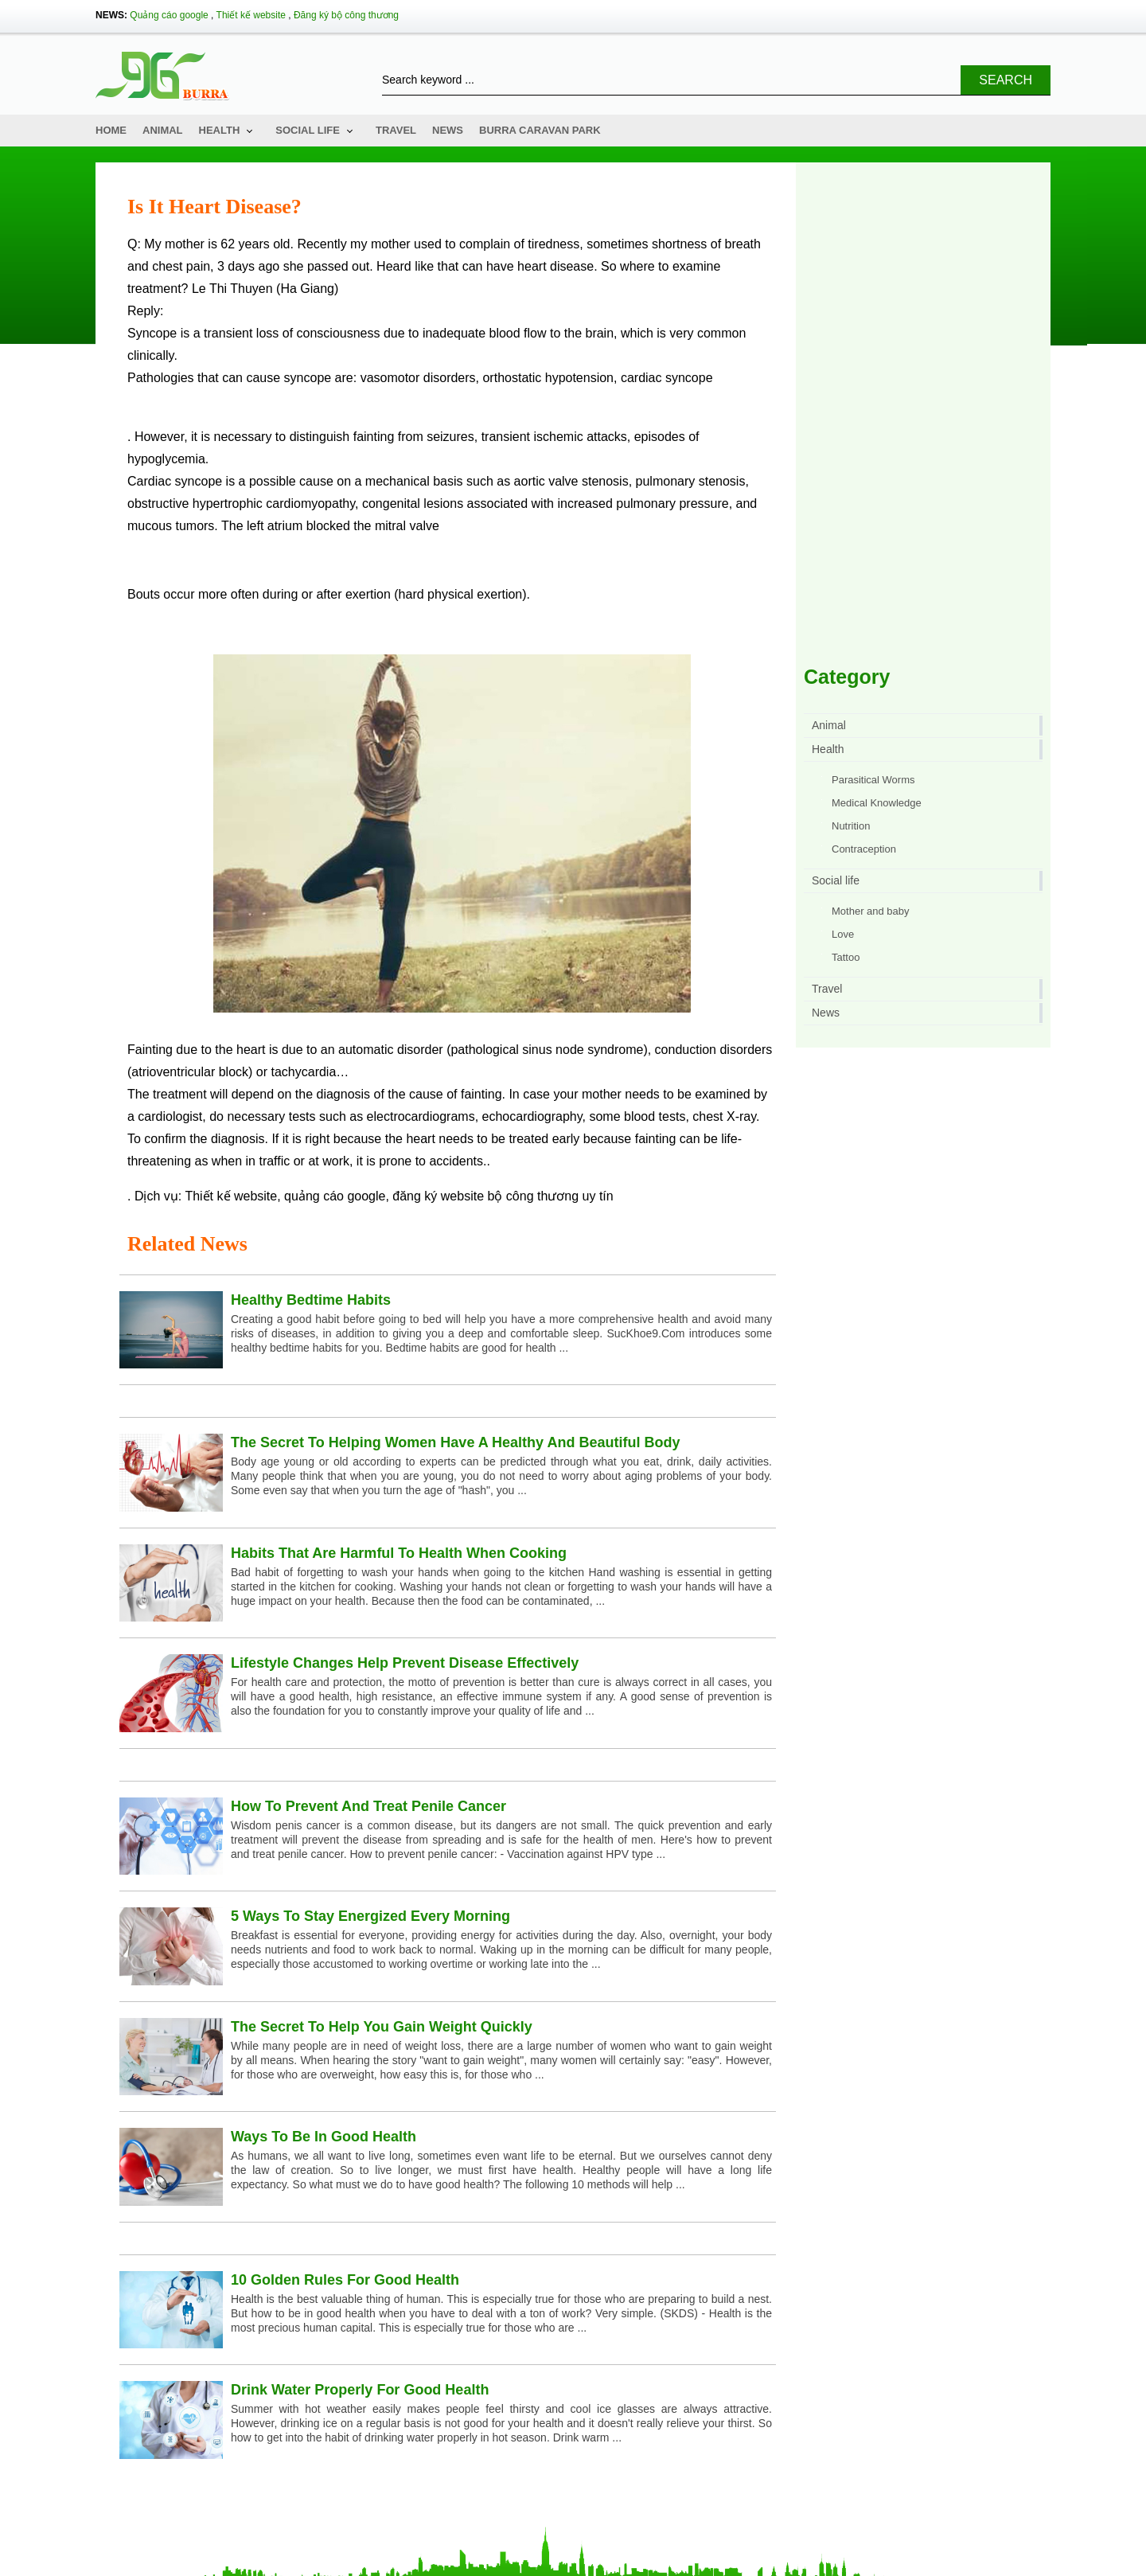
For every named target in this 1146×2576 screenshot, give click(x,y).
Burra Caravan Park (540, 130)
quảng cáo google (334, 1196)
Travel (396, 130)
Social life (307, 130)
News (447, 130)
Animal (162, 130)
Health (219, 130)
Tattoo (846, 957)
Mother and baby (871, 911)
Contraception (864, 849)
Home (111, 130)
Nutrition (851, 826)
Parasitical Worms (873, 780)
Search (1005, 80)
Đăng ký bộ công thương (346, 15)
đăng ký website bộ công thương (485, 1196)
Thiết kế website (251, 15)
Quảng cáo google (169, 15)
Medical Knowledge (877, 803)
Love (843, 934)
